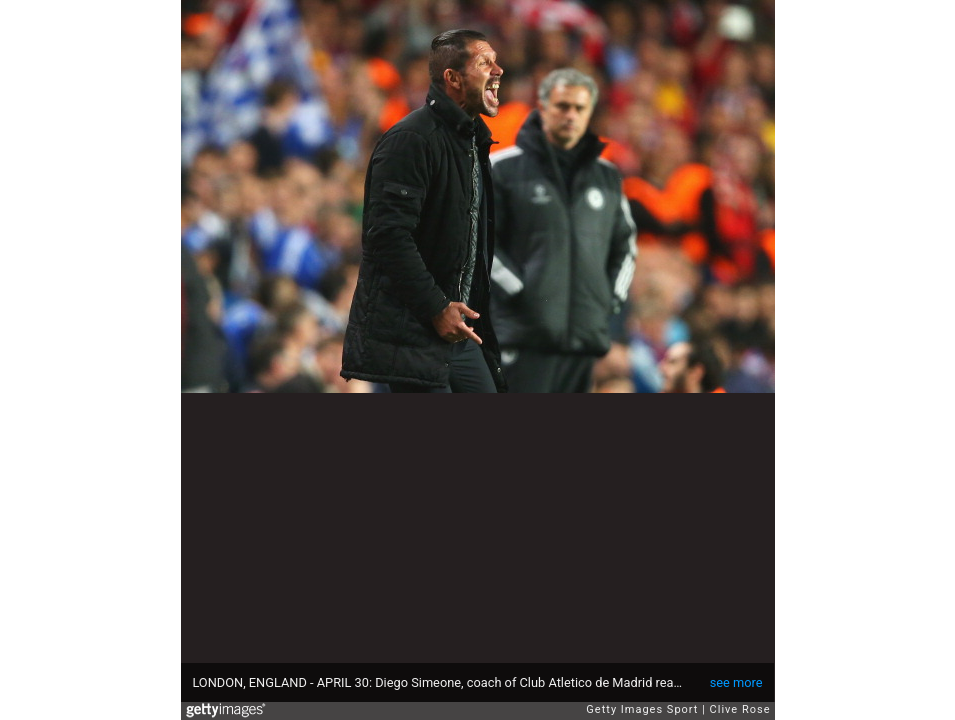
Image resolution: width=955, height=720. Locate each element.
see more (736, 682)
